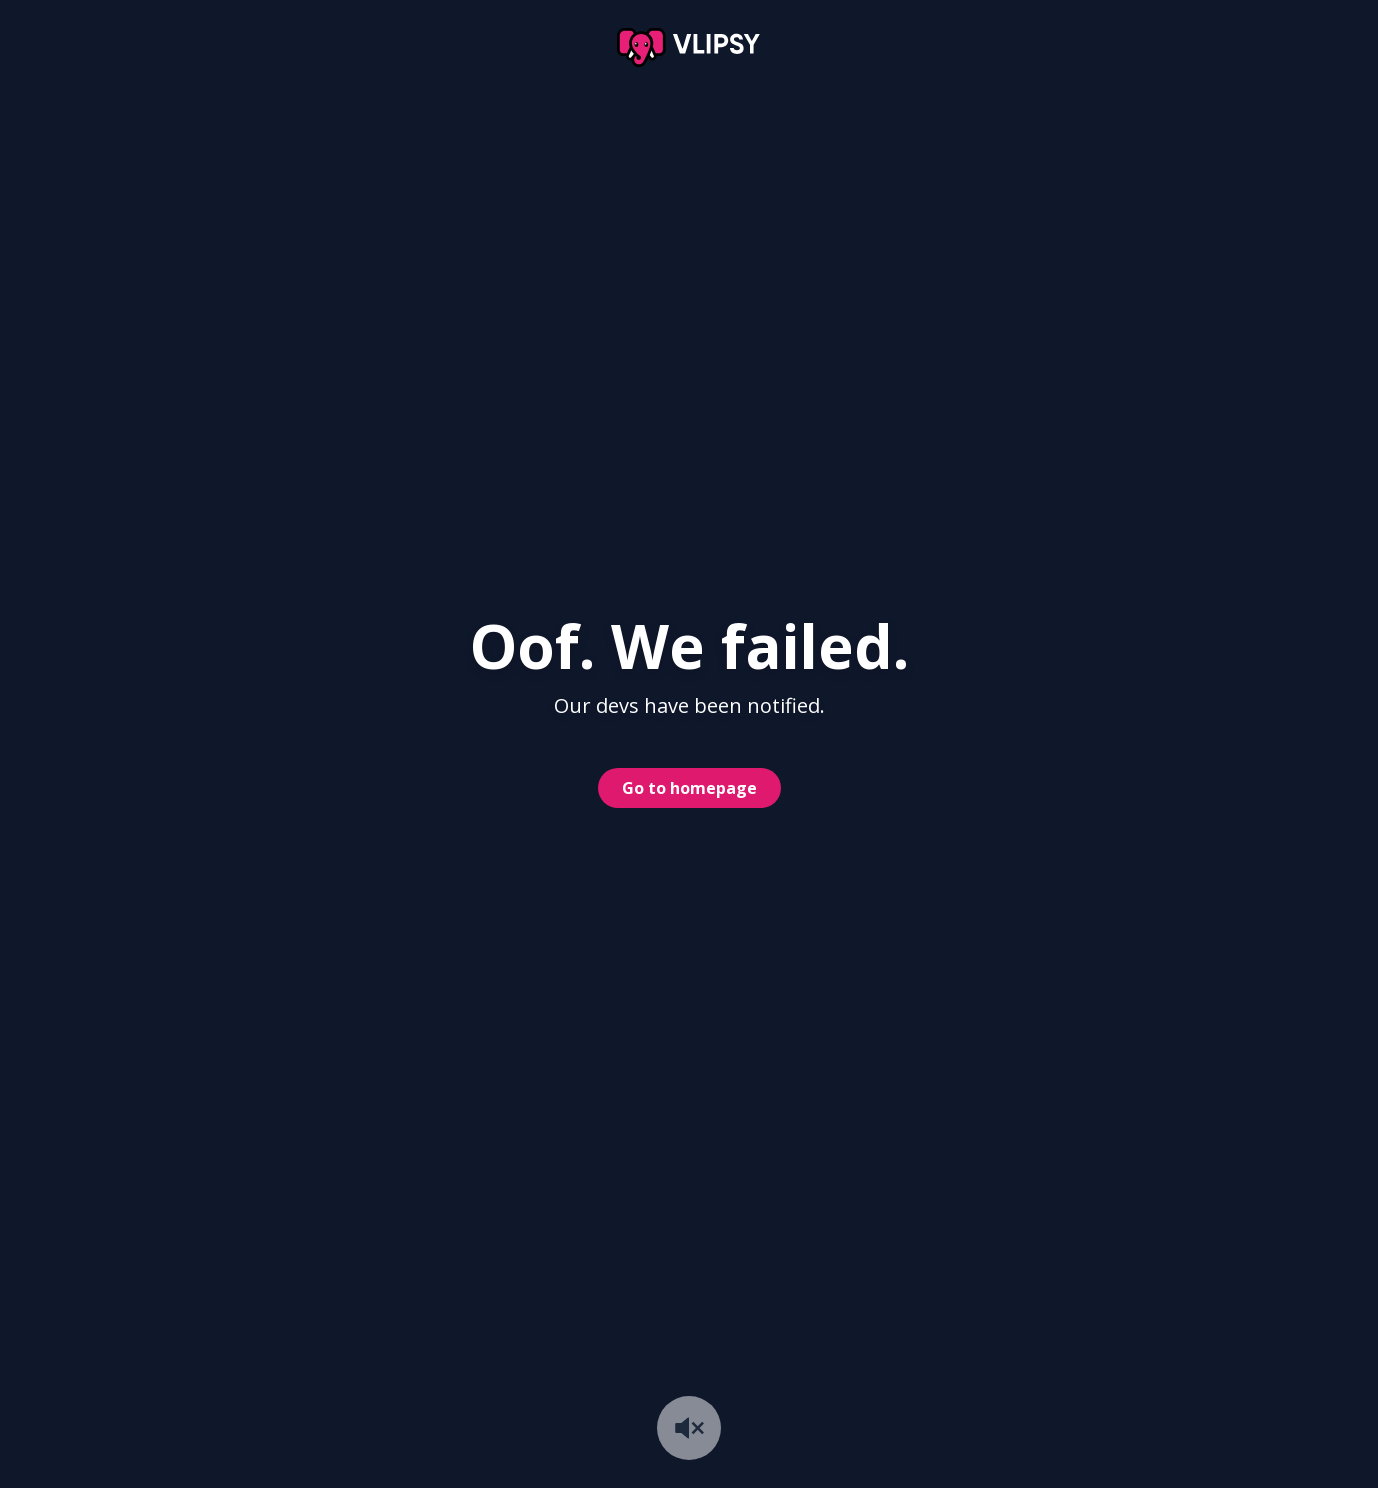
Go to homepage (689, 788)
